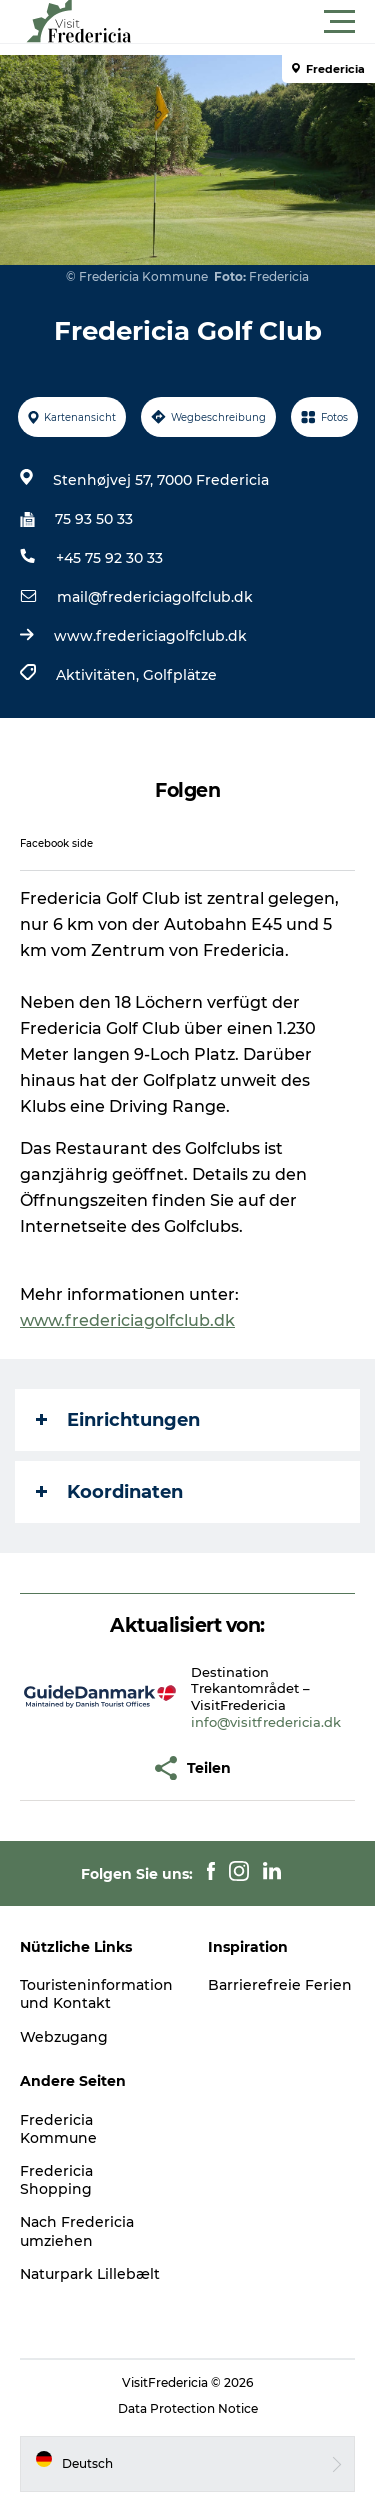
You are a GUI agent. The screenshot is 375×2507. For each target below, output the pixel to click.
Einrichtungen (118, 1420)
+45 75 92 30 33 (109, 558)
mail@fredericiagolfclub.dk (155, 597)
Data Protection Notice (188, 2408)
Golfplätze (180, 675)
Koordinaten (109, 1492)
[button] (277, 22)
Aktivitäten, (99, 675)
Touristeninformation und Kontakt (96, 1994)
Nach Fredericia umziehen (77, 2231)
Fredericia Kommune (58, 2129)
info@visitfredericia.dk (266, 1722)
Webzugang (64, 2037)
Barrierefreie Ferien (280, 1985)
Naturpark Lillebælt (90, 2274)
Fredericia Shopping (56, 2180)
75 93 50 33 (94, 519)
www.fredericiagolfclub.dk (150, 636)
